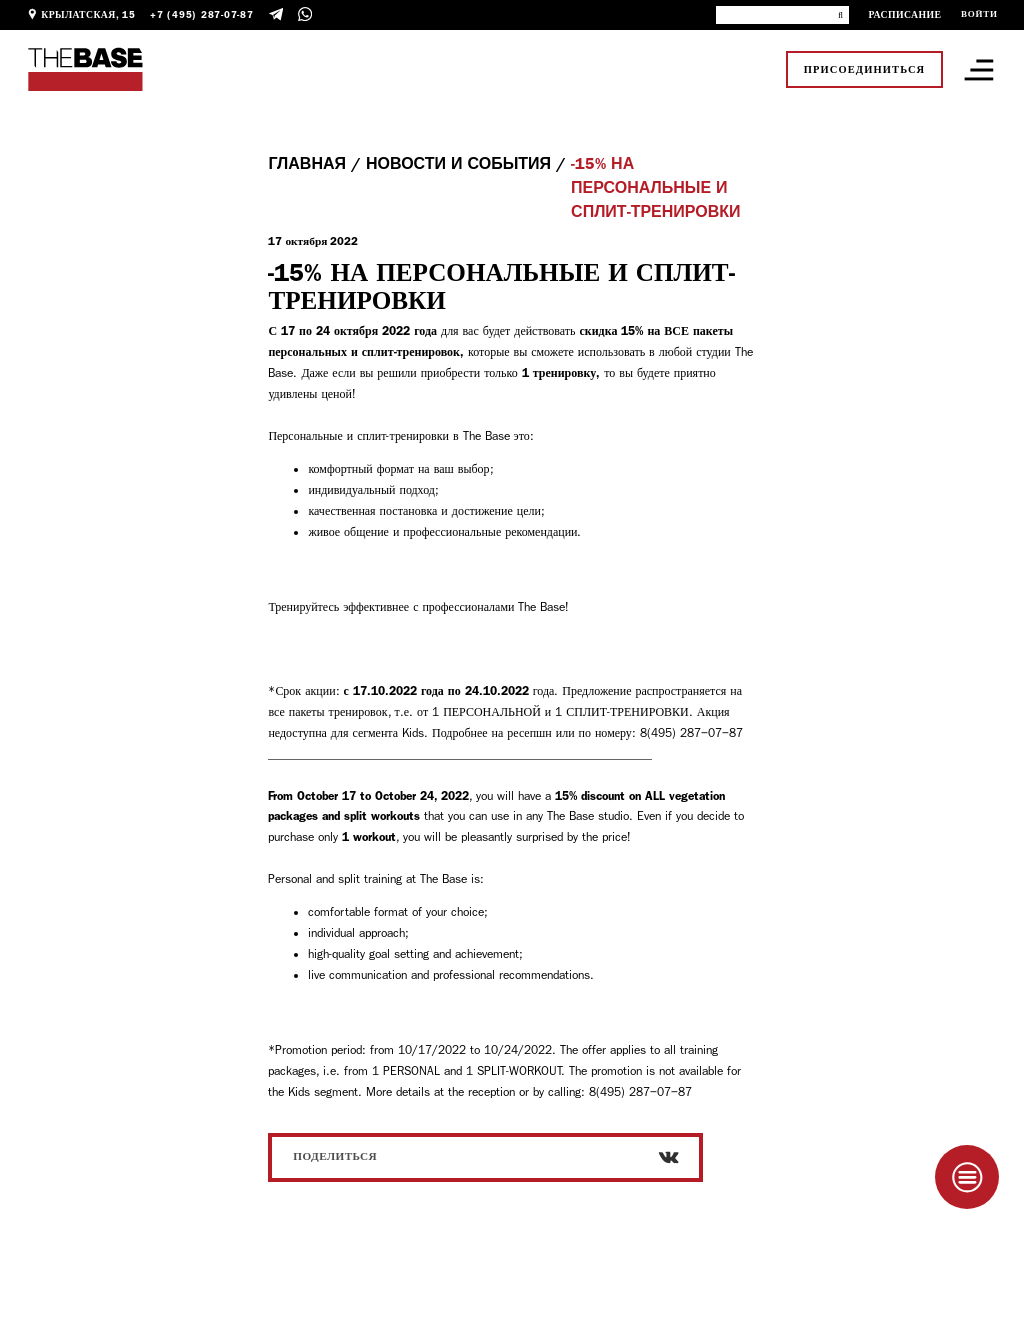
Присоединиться (865, 70)
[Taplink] (967, 1177)
